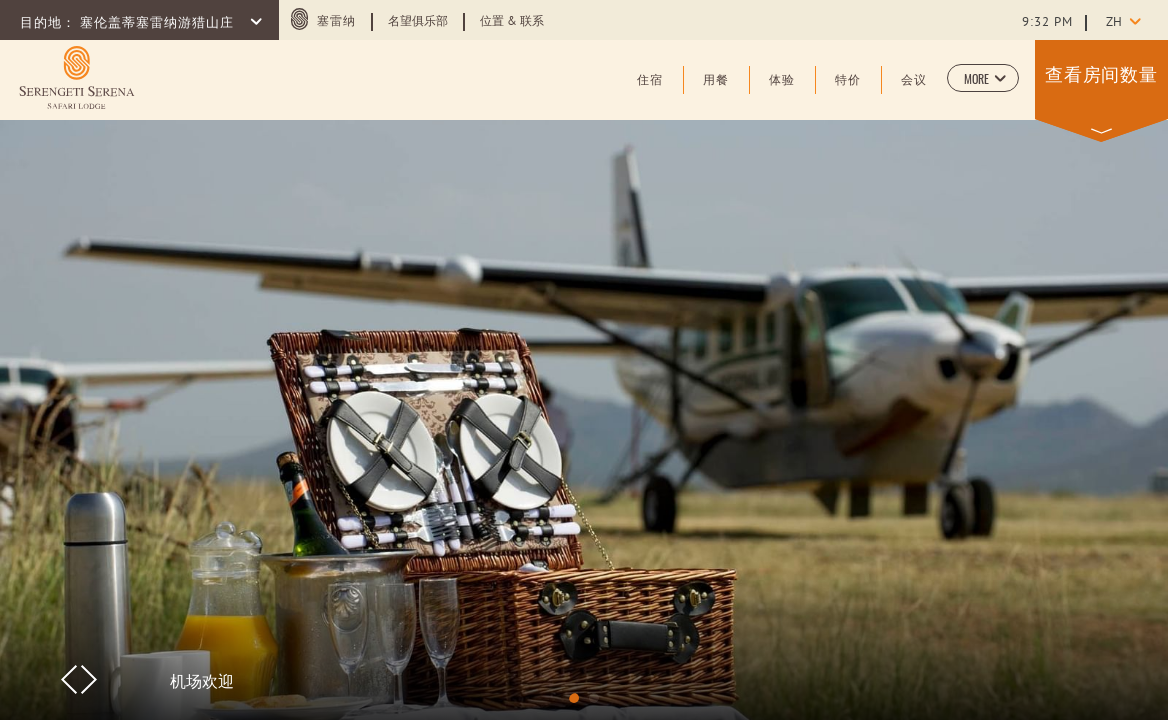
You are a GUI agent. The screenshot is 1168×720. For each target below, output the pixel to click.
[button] (983, 78)
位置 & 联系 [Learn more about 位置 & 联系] (512, 22)
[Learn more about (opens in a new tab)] (77, 77)
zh (1114, 23)
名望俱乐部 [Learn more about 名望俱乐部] (418, 22)
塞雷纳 (336, 22)
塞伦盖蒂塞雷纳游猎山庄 (159, 24)
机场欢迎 (202, 680)
